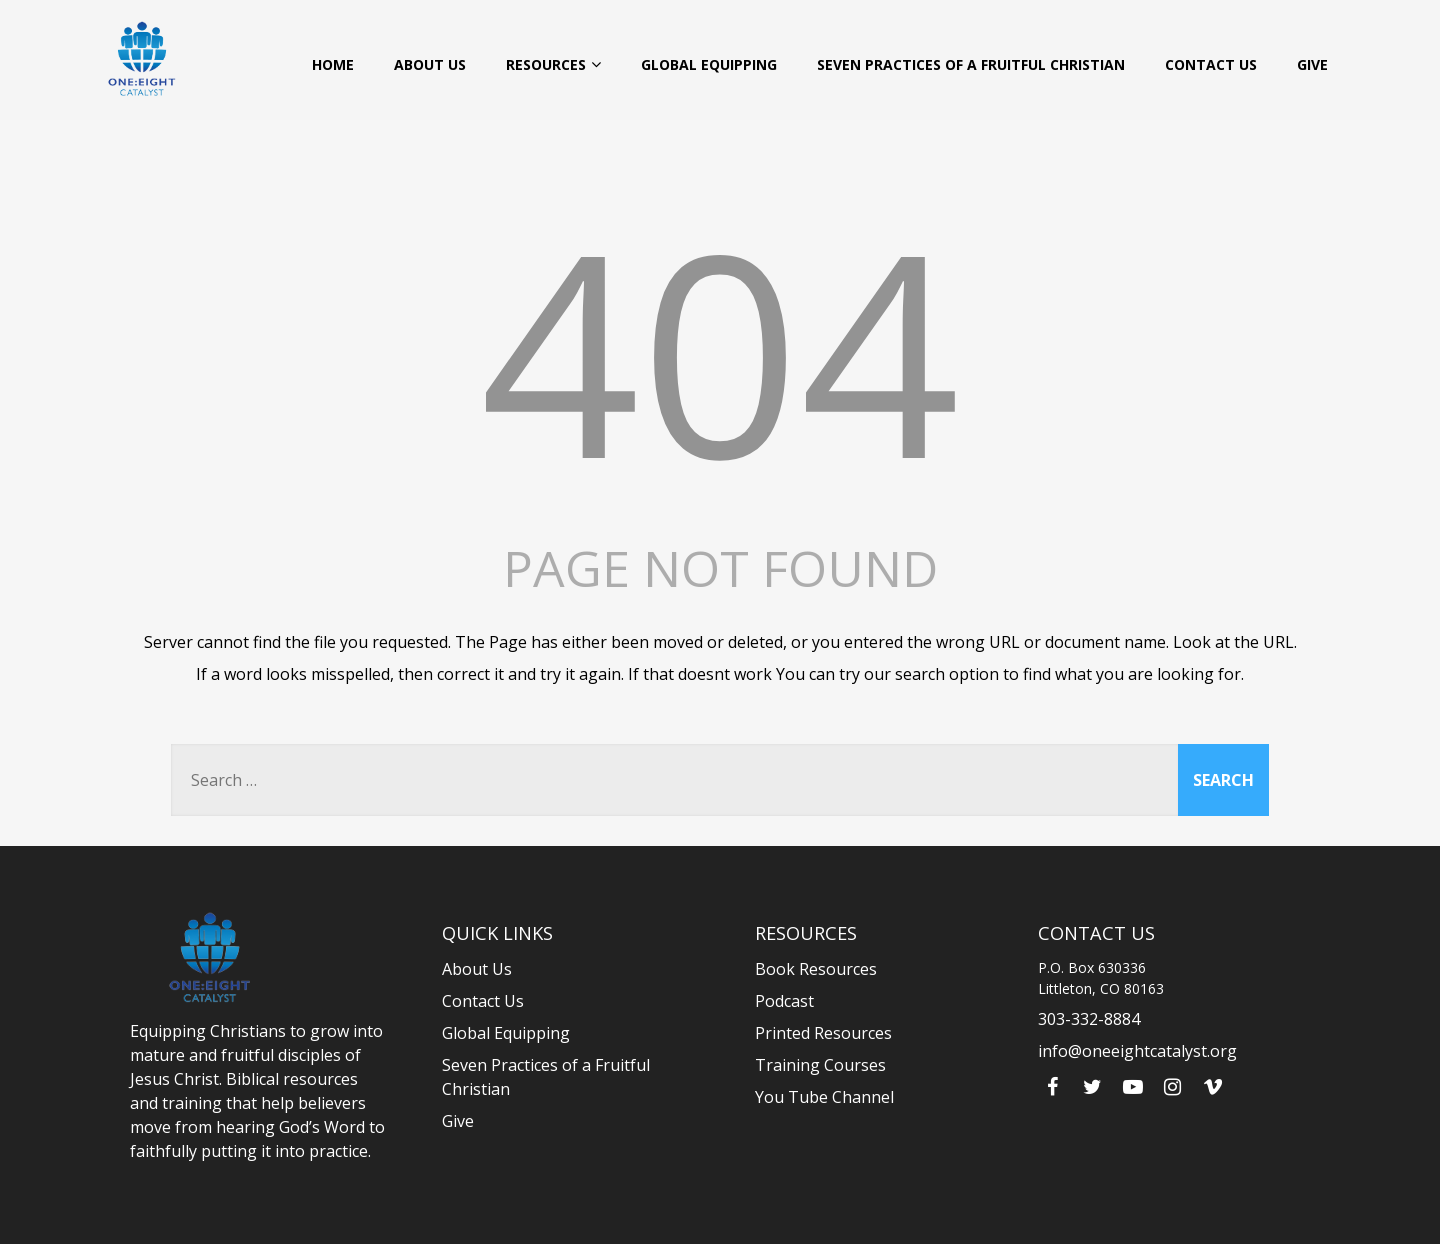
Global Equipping (709, 64)
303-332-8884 (1089, 1019)
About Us (430, 64)
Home (333, 64)
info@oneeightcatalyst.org (1137, 1051)
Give (1312, 64)
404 (720, 349)
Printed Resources (823, 1033)
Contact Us (1211, 64)
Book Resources (816, 969)
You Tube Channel (824, 1097)
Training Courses (820, 1065)
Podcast (784, 1001)
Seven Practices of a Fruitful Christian (971, 64)
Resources (553, 64)
